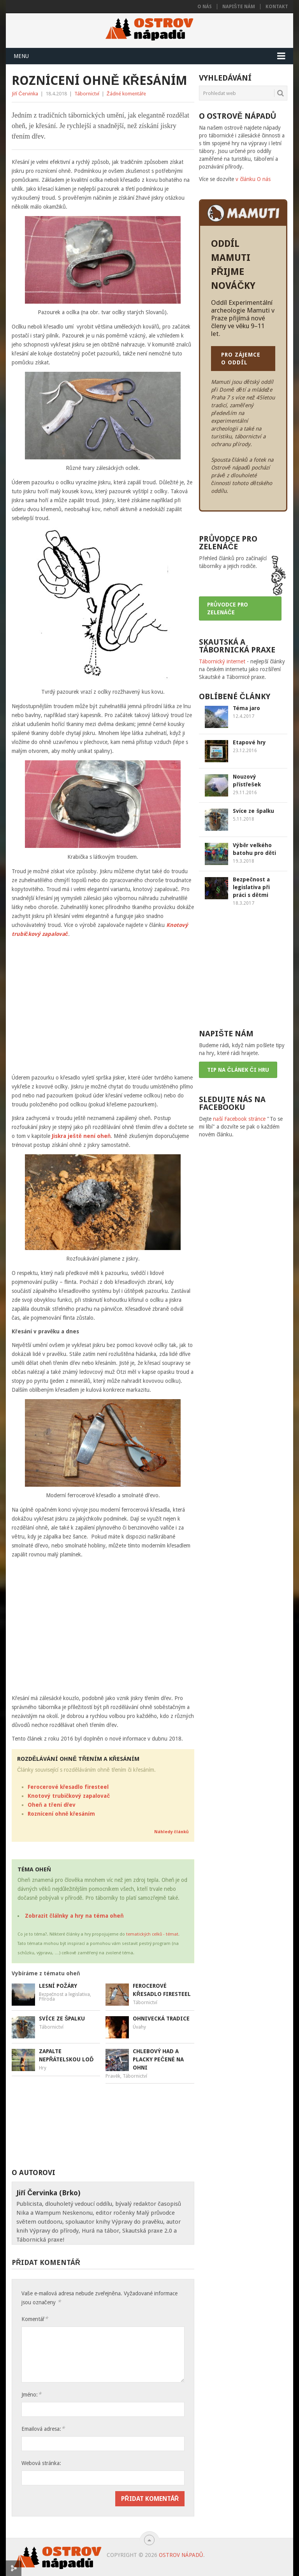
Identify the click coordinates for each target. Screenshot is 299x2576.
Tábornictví (86, 94)
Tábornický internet (222, 661)
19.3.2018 (243, 861)
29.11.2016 (245, 792)
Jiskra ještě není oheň (81, 1136)
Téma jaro (246, 708)
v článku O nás (253, 179)
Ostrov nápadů (181, 2555)
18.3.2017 (243, 903)
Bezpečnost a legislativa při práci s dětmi (251, 887)
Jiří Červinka (25, 94)
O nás (204, 6)
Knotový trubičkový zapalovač (69, 1796)
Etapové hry (249, 742)
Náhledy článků (171, 1831)
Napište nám (238, 6)
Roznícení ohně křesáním (61, 1814)
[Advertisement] (133, 2125)
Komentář (34, 2319)
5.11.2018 (243, 819)
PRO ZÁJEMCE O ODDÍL (240, 359)
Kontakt (277, 6)
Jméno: (31, 2394)
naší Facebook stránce (239, 1119)
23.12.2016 (245, 750)
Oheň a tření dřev (52, 1805)
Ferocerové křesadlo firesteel (68, 1787)
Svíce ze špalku (253, 811)
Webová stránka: (41, 2463)
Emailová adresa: (43, 2428)
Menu (21, 56)
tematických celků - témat (152, 1934)
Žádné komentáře (126, 94)
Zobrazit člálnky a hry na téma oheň (74, 1916)
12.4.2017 (243, 716)
